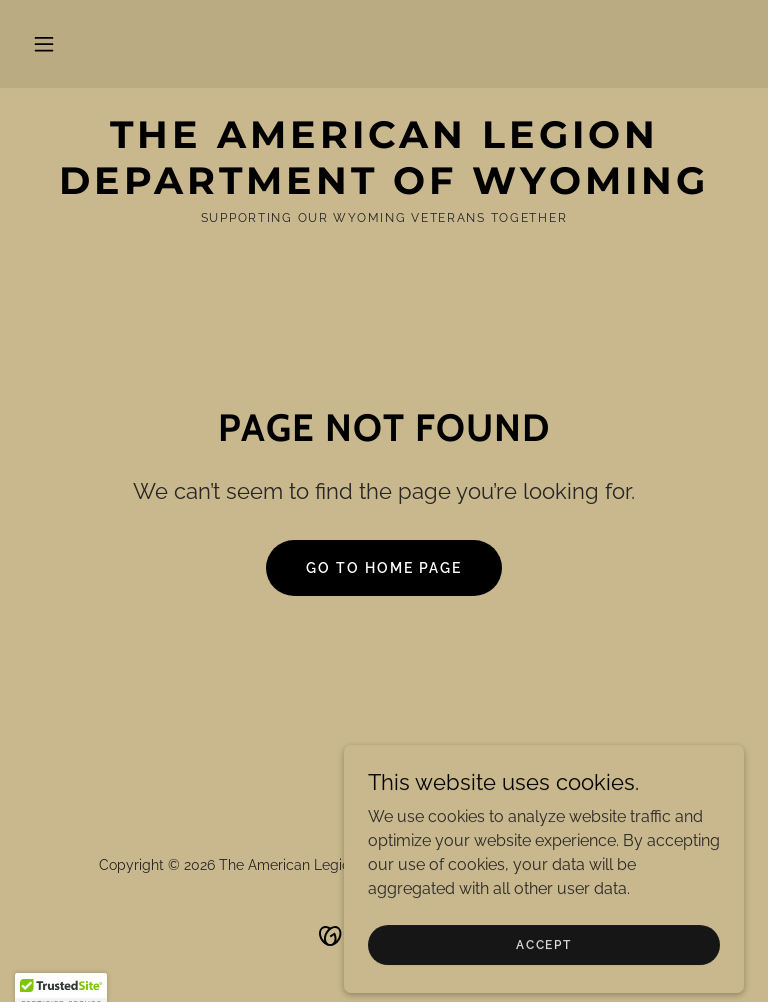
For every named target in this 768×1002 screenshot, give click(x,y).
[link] (384, 188)
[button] (44, 44)
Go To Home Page (384, 568)
